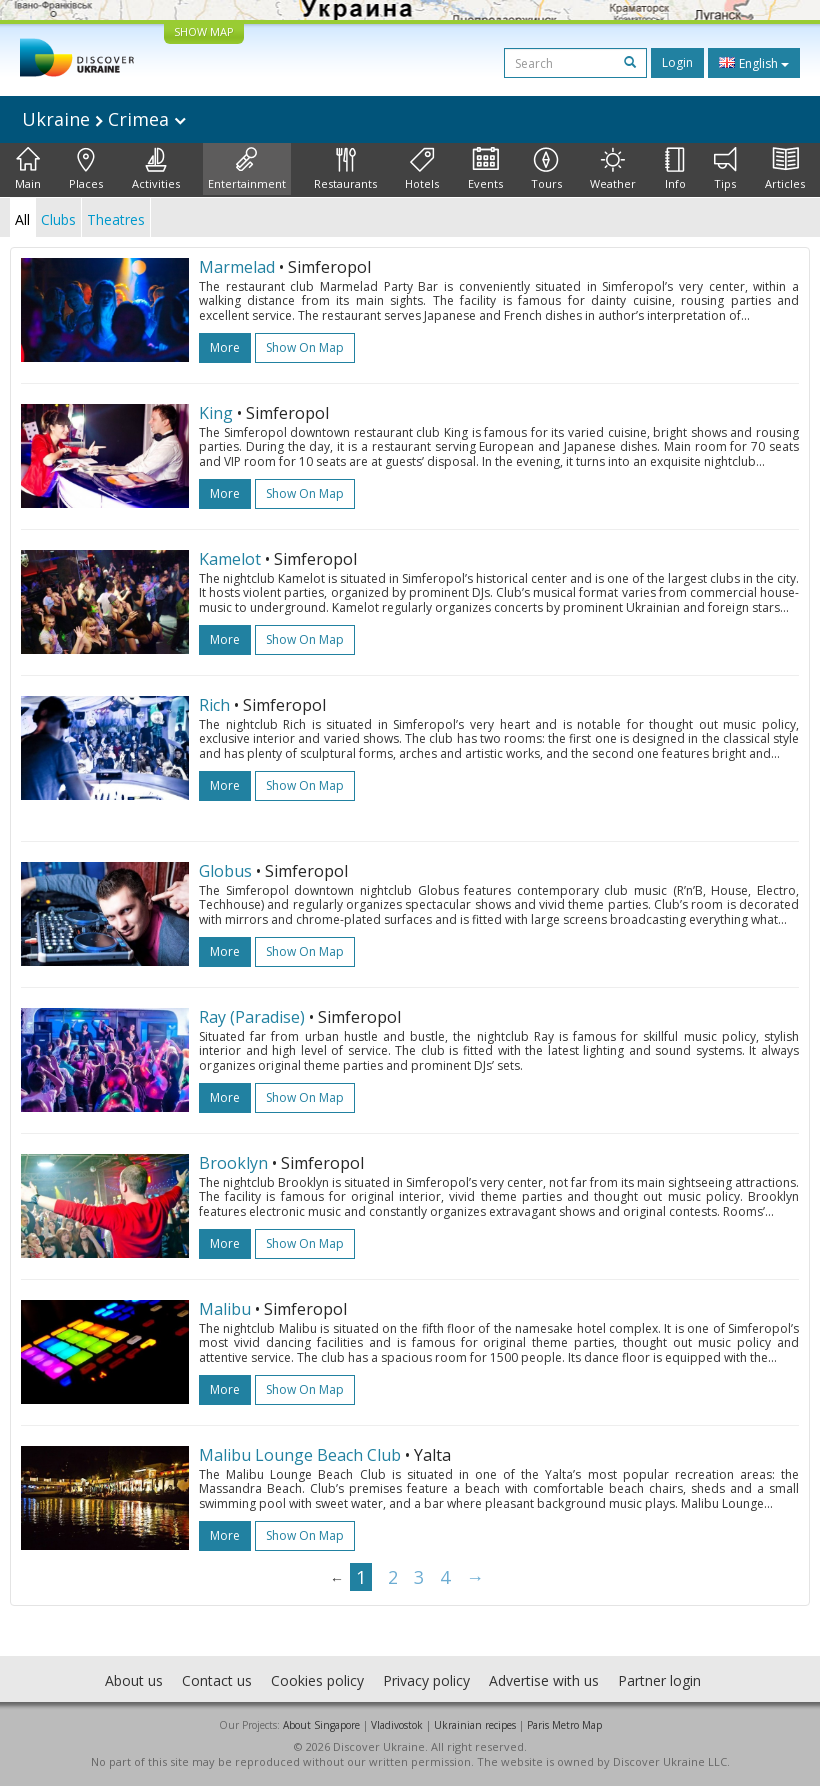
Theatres (116, 219)
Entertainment (247, 169)
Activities (156, 169)
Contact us (217, 1680)
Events (485, 169)
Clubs (58, 219)
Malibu (225, 1309)
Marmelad (237, 267)
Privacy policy (426, 1680)
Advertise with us (544, 1680)
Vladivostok (397, 1725)
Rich (214, 705)
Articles (785, 169)
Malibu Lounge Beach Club (300, 1455)
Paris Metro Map (564, 1725)
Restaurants (345, 169)
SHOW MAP (204, 31)
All (22, 219)
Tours (546, 169)
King (216, 413)
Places (86, 169)
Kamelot (230, 559)
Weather (613, 169)
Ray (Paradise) (252, 1017)
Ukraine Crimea (104, 119)
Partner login (659, 1680)
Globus (225, 871)
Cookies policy (317, 1680)
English (754, 63)
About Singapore (321, 1725)
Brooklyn (233, 1163)
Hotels (422, 169)
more (225, 347)
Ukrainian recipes (475, 1725)
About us (134, 1680)
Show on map (305, 347)
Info (675, 169)
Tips (725, 169)
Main (28, 169)
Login (677, 62)
